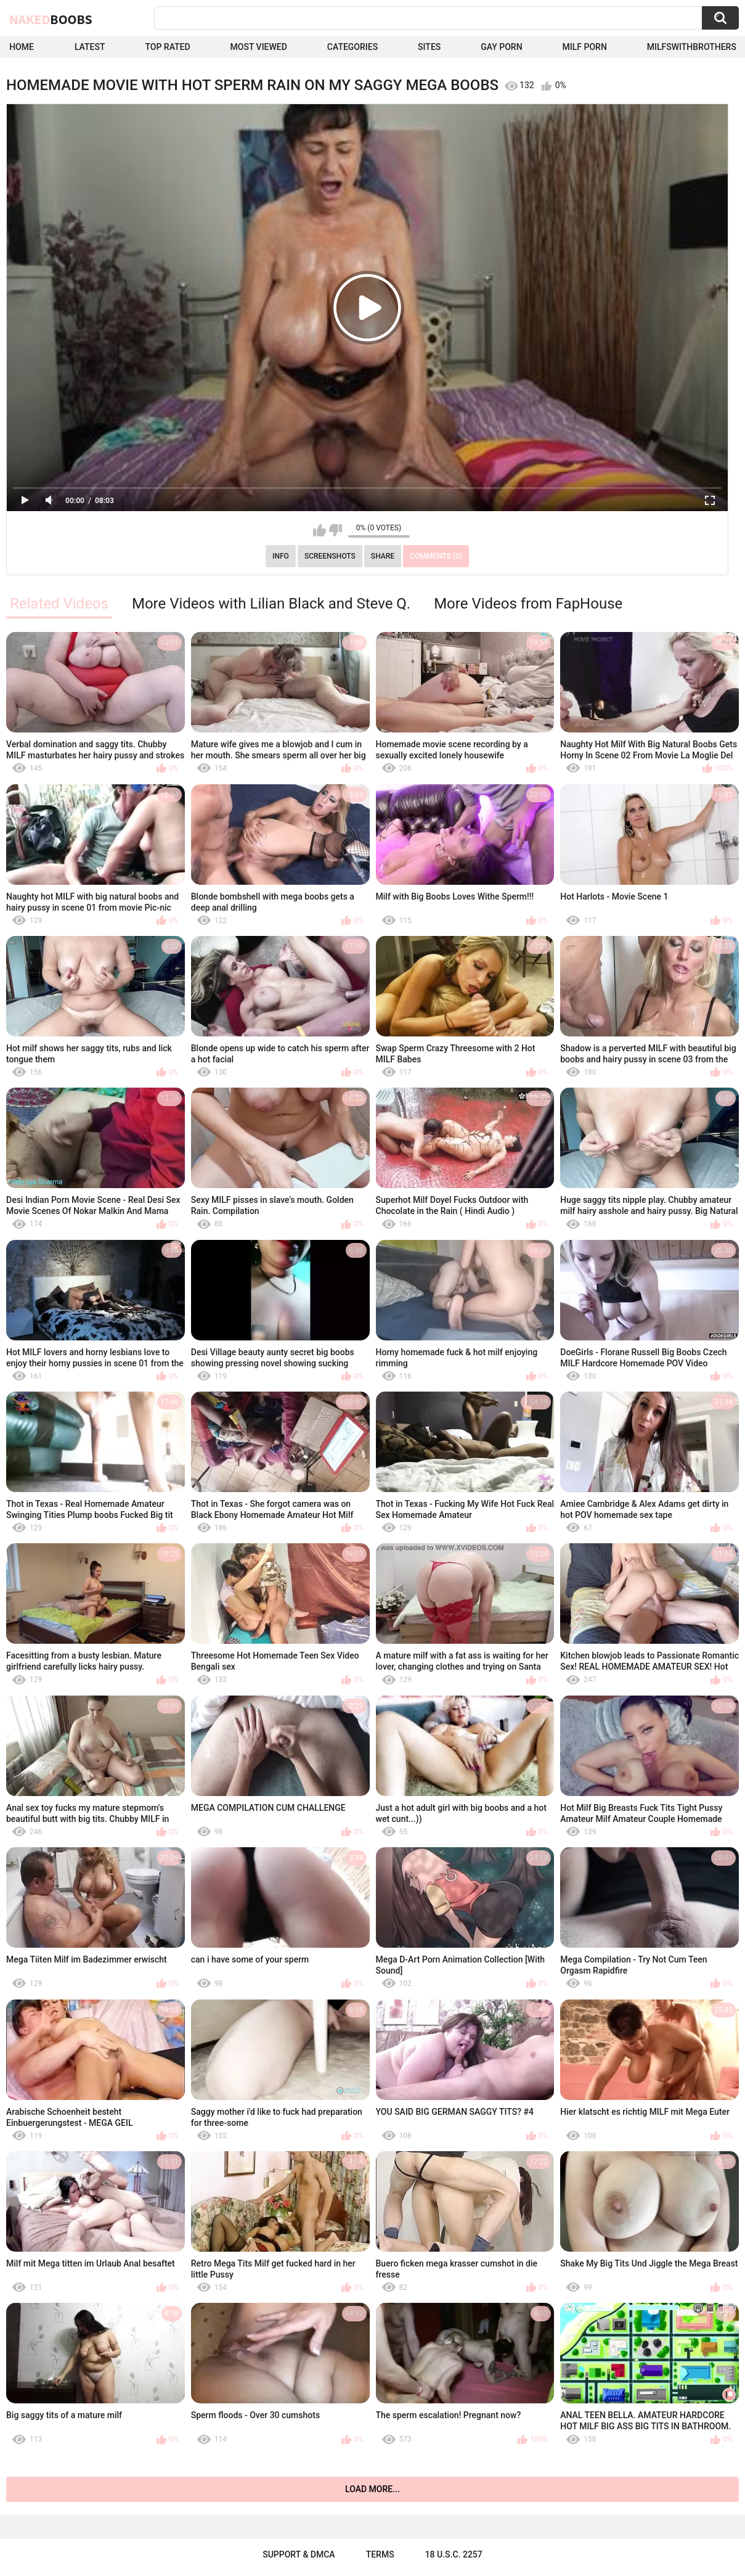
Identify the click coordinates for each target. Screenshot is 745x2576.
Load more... (372, 2489)
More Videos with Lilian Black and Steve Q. (271, 603)
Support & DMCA (299, 2554)
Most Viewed (258, 47)
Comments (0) (436, 556)
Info (280, 556)
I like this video (319, 530)
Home (21, 47)
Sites (429, 47)
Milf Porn (585, 47)
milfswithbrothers (691, 47)
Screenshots (330, 556)
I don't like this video (335, 530)
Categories (352, 47)
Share (382, 556)
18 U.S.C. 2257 (453, 2554)
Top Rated (167, 47)
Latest (90, 47)
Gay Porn (501, 47)
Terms (380, 2554)
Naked (50, 19)
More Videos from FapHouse (528, 603)
